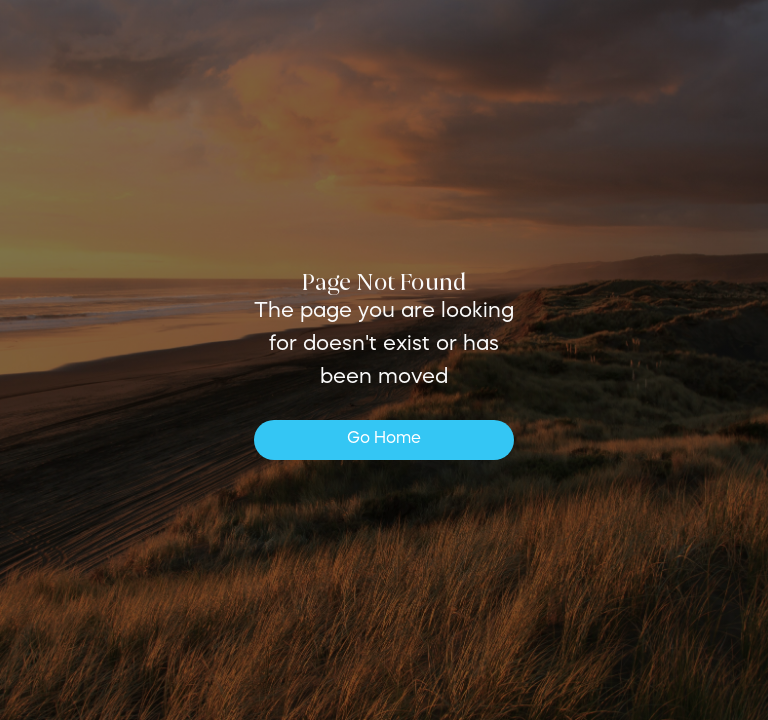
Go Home (384, 439)
